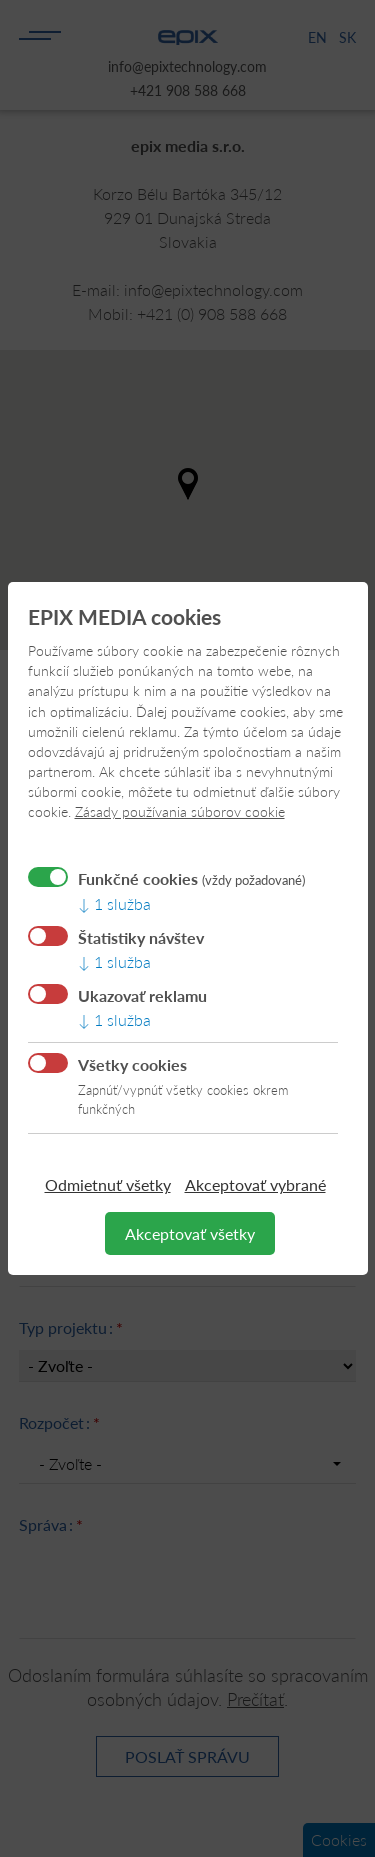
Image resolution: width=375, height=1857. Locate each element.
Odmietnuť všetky (108, 1184)
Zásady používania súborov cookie (180, 811)
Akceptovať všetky (190, 1233)
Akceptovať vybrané (255, 1184)
